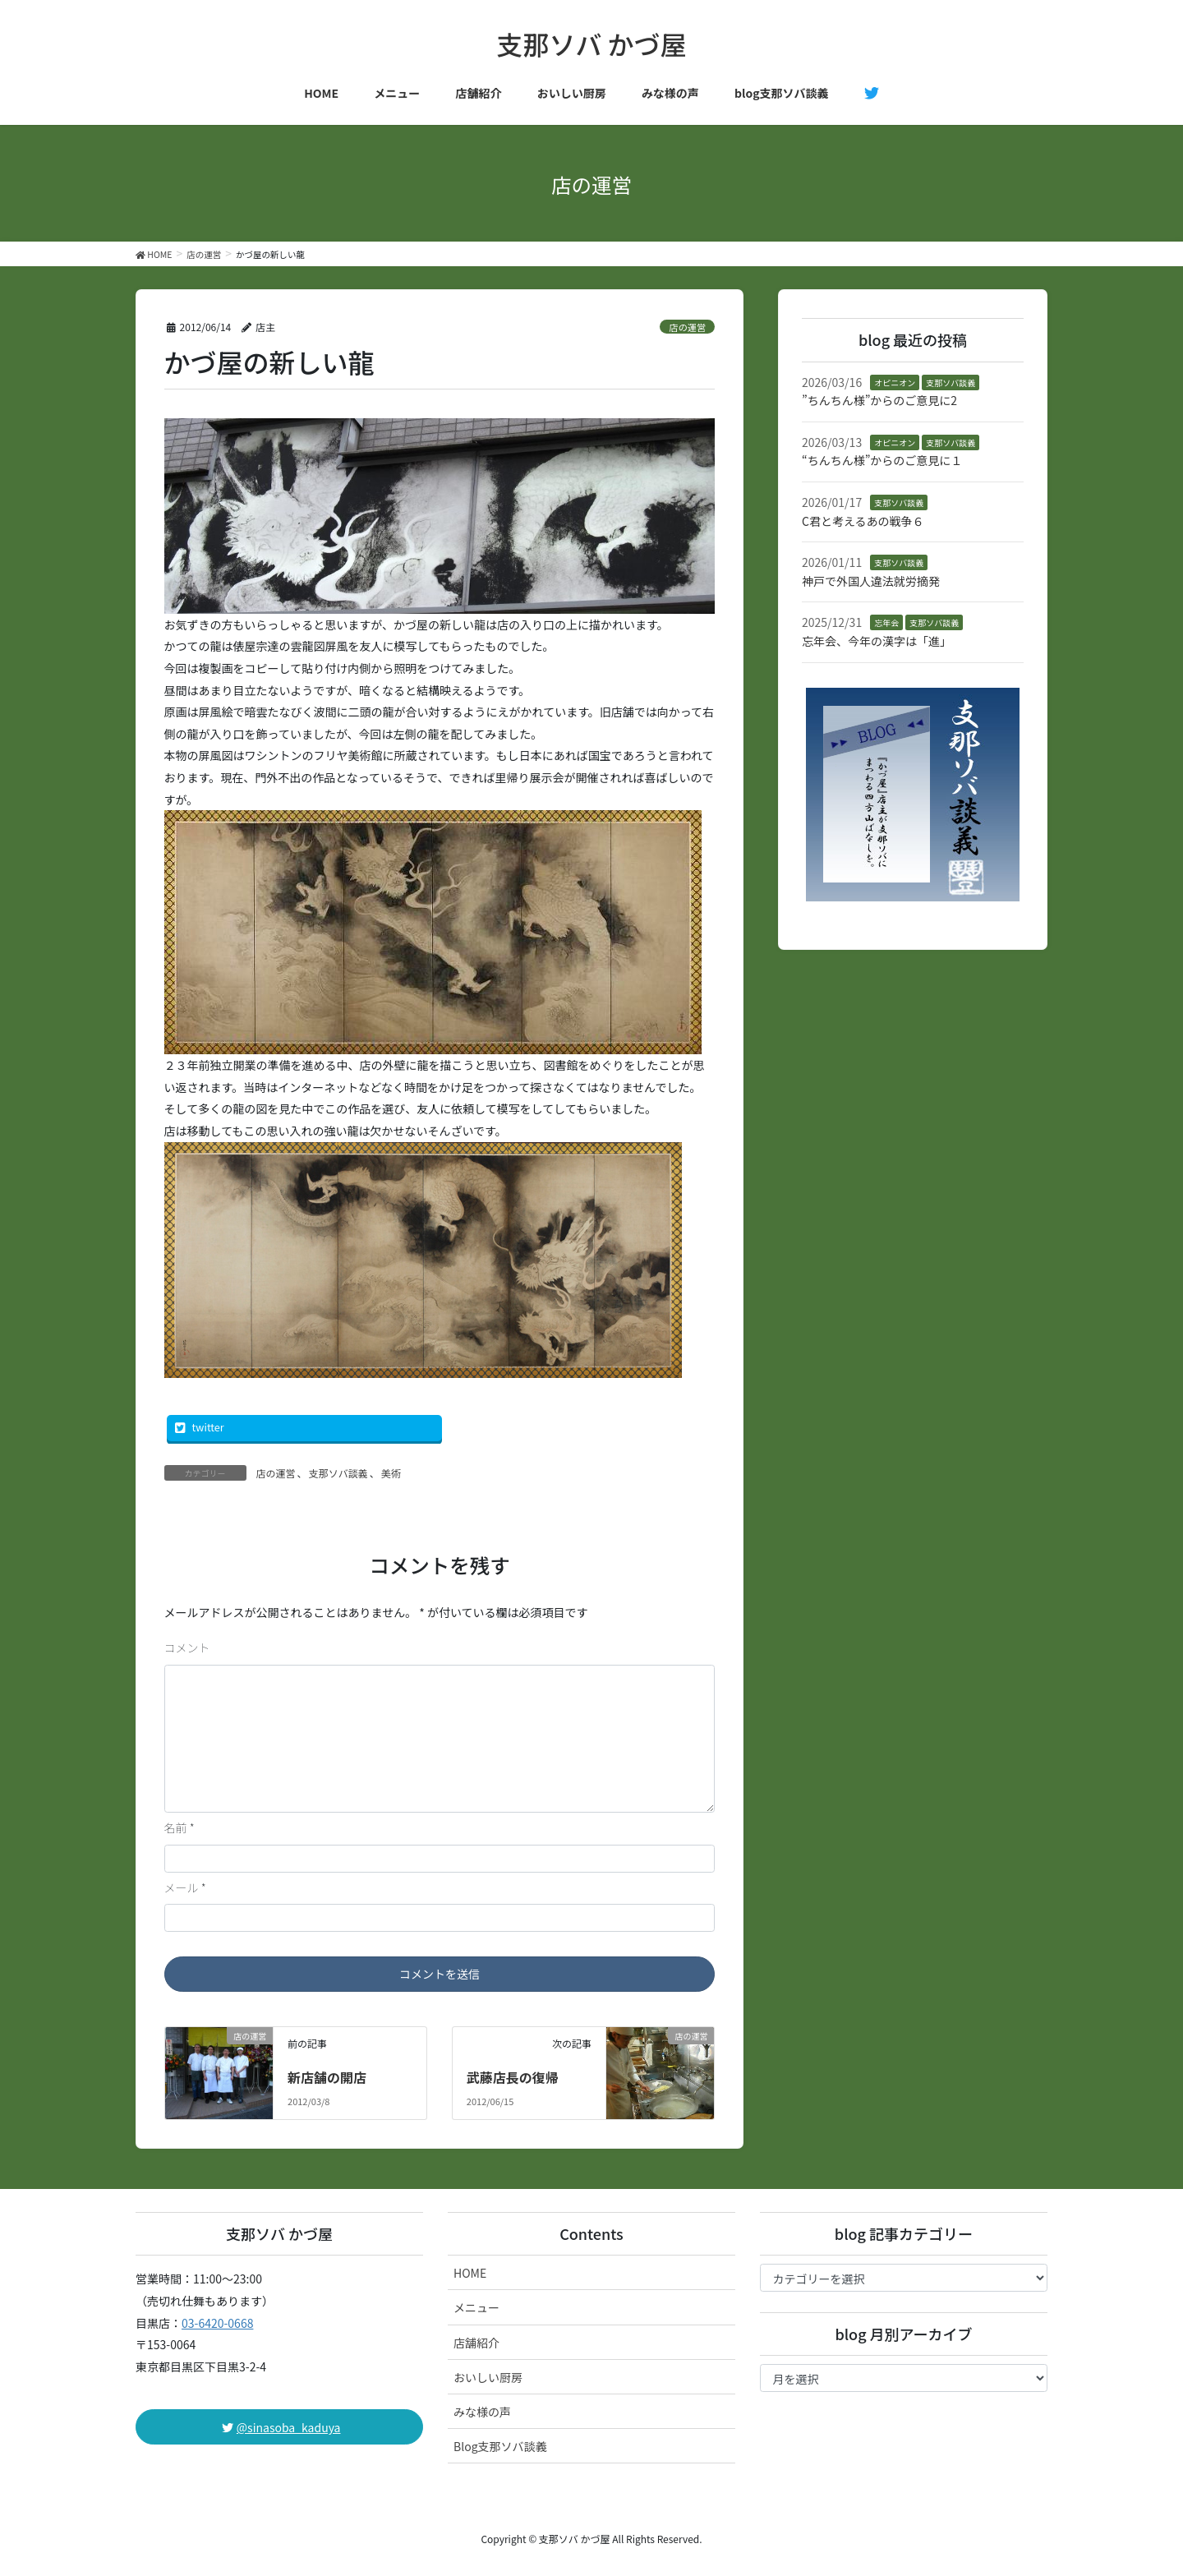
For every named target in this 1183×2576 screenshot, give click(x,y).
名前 (179, 1827)
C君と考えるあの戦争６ (863, 521)
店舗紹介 (476, 2342)
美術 (391, 1473)
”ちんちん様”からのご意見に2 (879, 400)
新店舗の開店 (327, 2077)
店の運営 (687, 327)
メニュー (476, 2307)
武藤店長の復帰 (513, 2077)
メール (185, 1887)
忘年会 (886, 622)
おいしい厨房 (487, 2377)
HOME (469, 2273)
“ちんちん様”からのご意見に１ (882, 460)
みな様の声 (482, 2411)
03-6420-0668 (217, 2323)
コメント (187, 1647)
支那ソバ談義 (338, 1473)
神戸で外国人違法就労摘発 (871, 581)
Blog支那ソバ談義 (500, 2446)
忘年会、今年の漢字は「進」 (876, 641)
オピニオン (894, 382)
